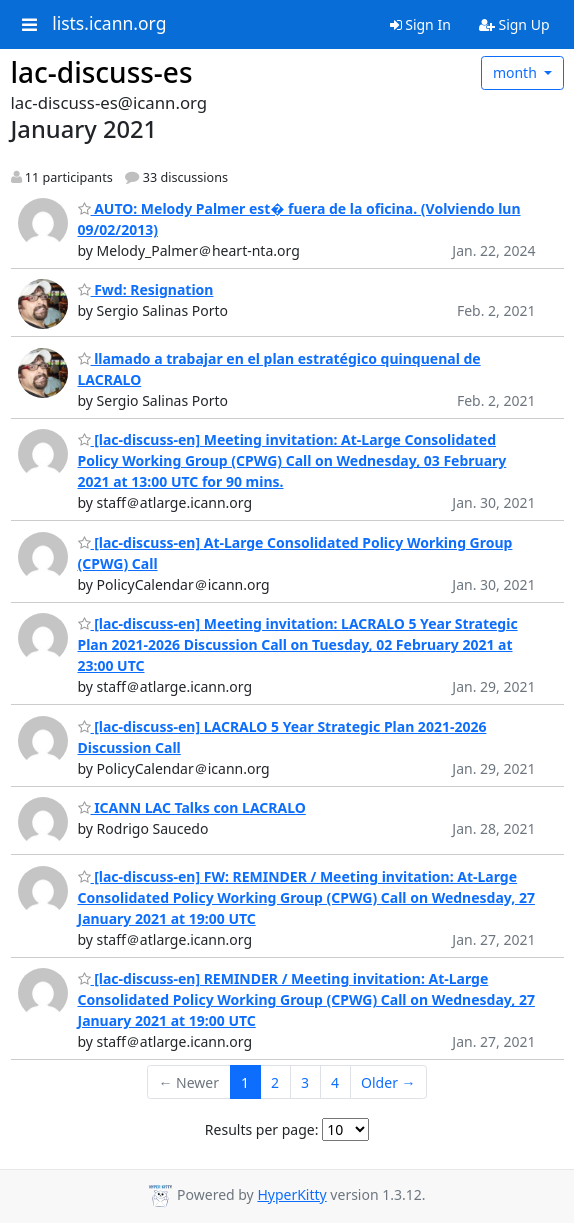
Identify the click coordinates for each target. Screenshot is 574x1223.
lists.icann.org (109, 24)
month (517, 72)
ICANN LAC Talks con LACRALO (192, 807)
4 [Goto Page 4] (335, 1082)
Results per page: (262, 1129)
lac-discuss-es (102, 72)
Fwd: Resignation (146, 289)
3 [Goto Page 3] (305, 1082)
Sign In (420, 24)
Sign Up (514, 24)
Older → (388, 1082)
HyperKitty (291, 1194)
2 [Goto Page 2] (275, 1082)
